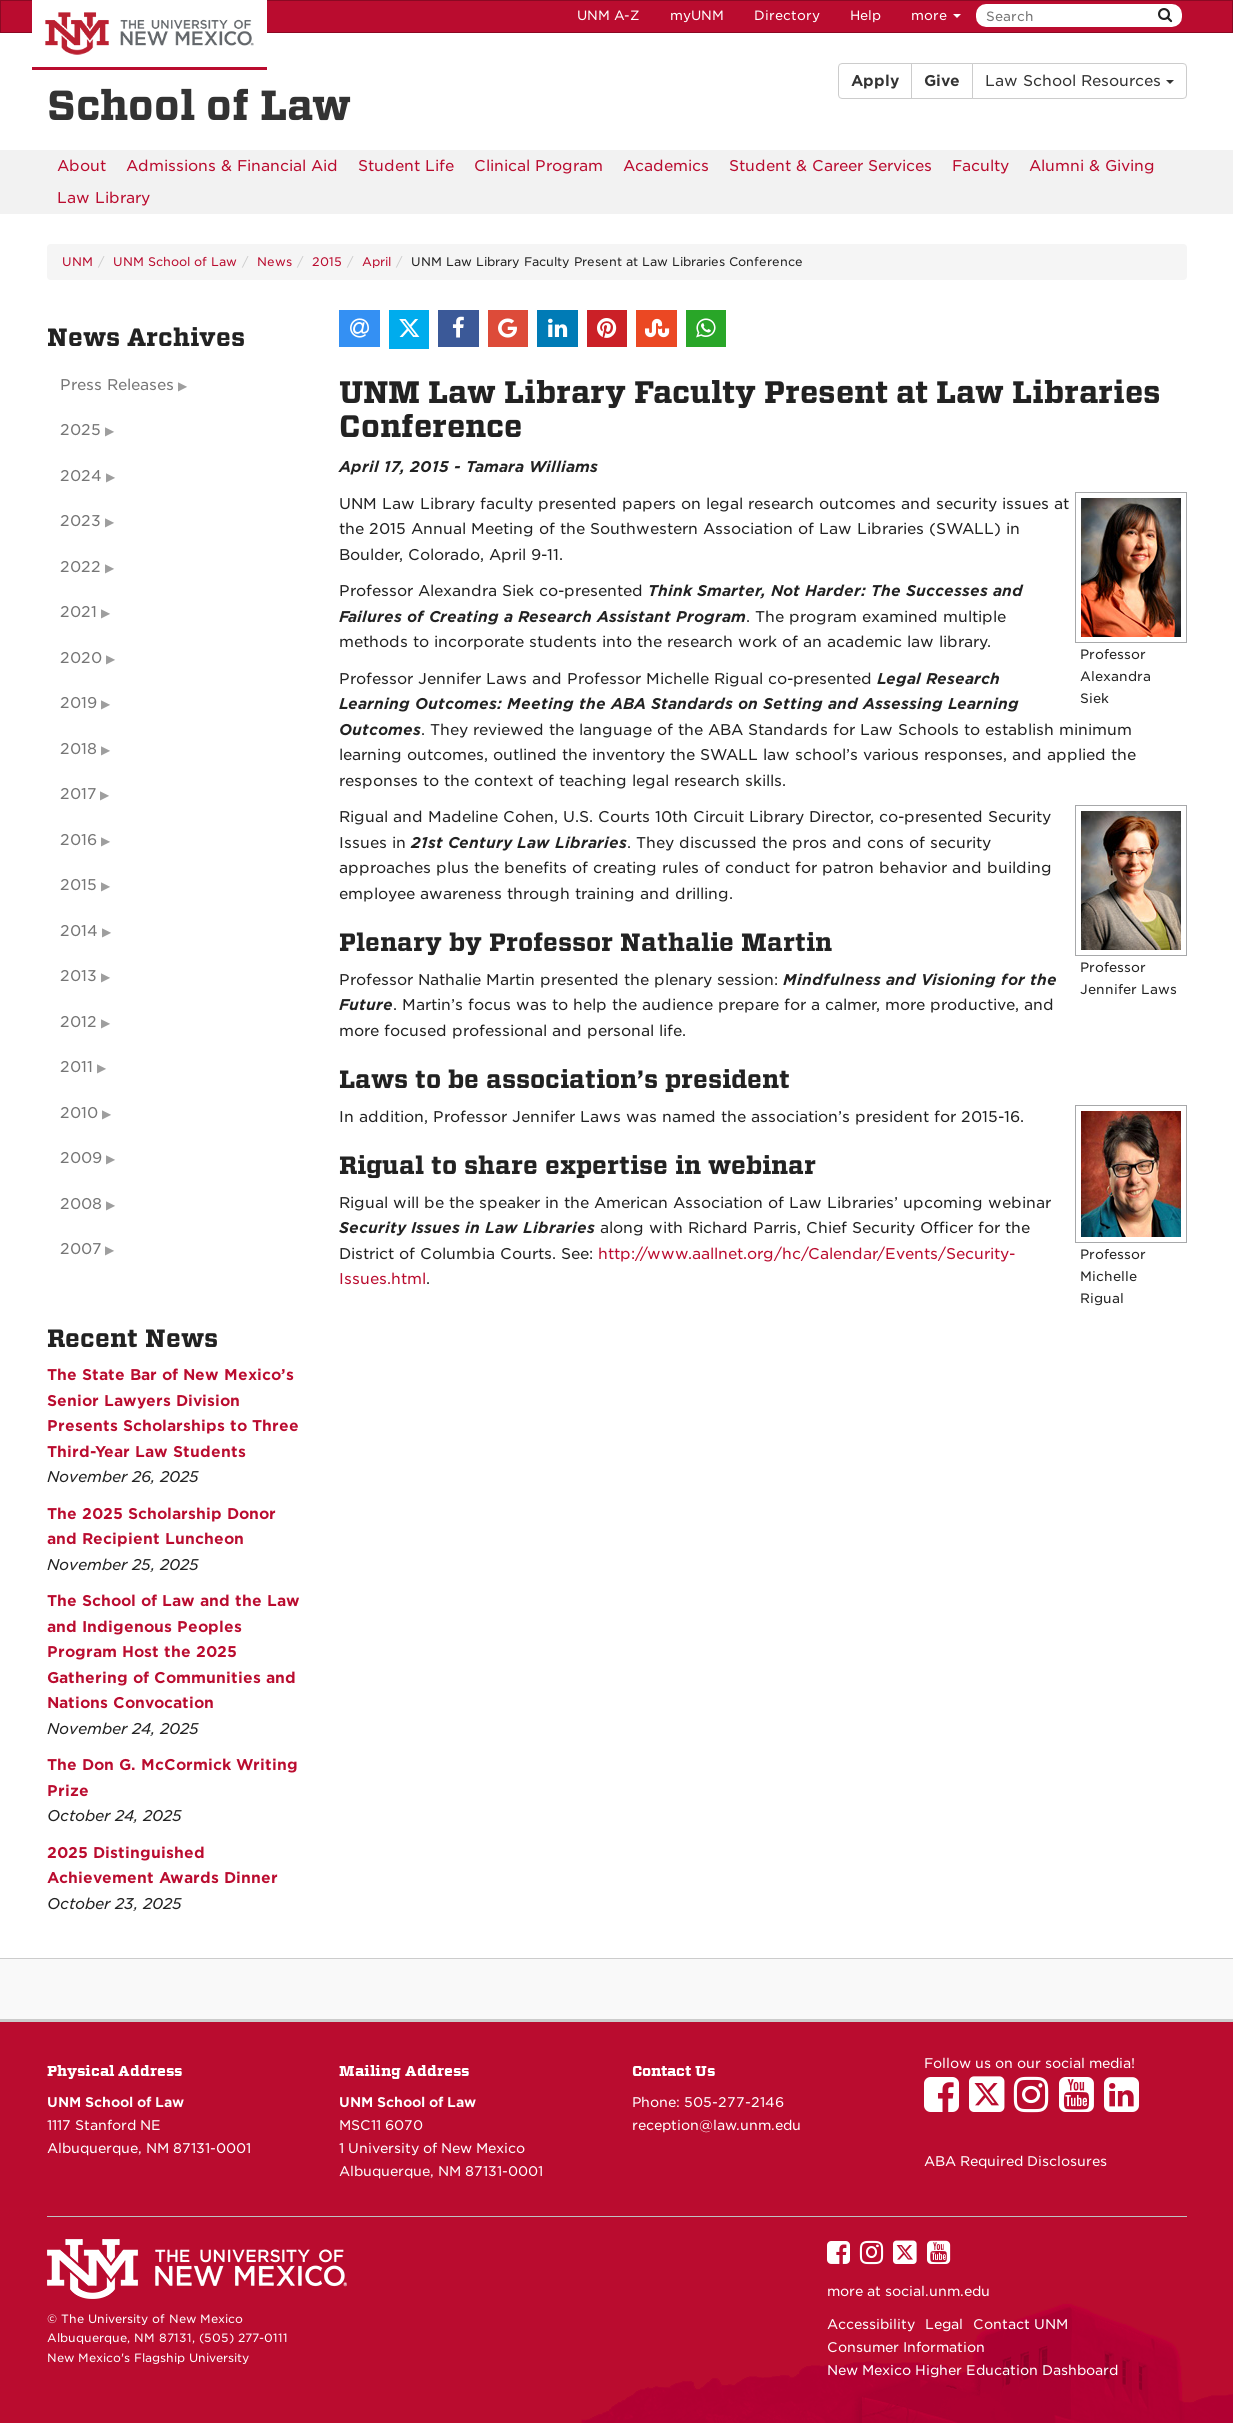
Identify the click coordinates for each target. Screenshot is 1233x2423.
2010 (79, 1113)
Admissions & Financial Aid (232, 166)
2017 (78, 794)
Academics (666, 166)
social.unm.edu (937, 2291)
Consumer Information (906, 2347)
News (274, 261)
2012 (78, 1022)
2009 (81, 1158)
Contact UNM (1020, 2324)
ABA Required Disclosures (1015, 2161)
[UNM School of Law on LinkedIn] (1126, 2104)
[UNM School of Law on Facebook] (946, 2104)
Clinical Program (538, 166)
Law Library (103, 198)
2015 (327, 261)
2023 (80, 521)
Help (865, 15)
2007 (80, 1249)
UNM (77, 261)
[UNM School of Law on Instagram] (1036, 2104)
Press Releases (117, 385)
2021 (78, 612)
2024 (81, 476)
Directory (787, 15)
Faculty (980, 166)
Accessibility (871, 2324)
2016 (78, 840)
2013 (78, 976)
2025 (80, 430)
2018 (78, 749)
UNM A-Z (608, 15)
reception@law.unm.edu (716, 2125)
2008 (81, 1204)
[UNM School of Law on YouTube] (1081, 2104)
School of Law (199, 106)
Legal (944, 2324)
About (81, 166)
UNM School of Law (175, 261)
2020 (81, 658)
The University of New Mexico (149, 35)
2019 (78, 703)
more (936, 15)
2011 (76, 1067)
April (376, 261)
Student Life (406, 166)
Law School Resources (1079, 81)
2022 (80, 567)
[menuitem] (81, 166)
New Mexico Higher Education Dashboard (972, 2370)
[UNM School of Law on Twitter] (991, 2104)
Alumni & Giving (1092, 166)
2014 (79, 931)
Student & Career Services (830, 166)
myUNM (697, 15)
